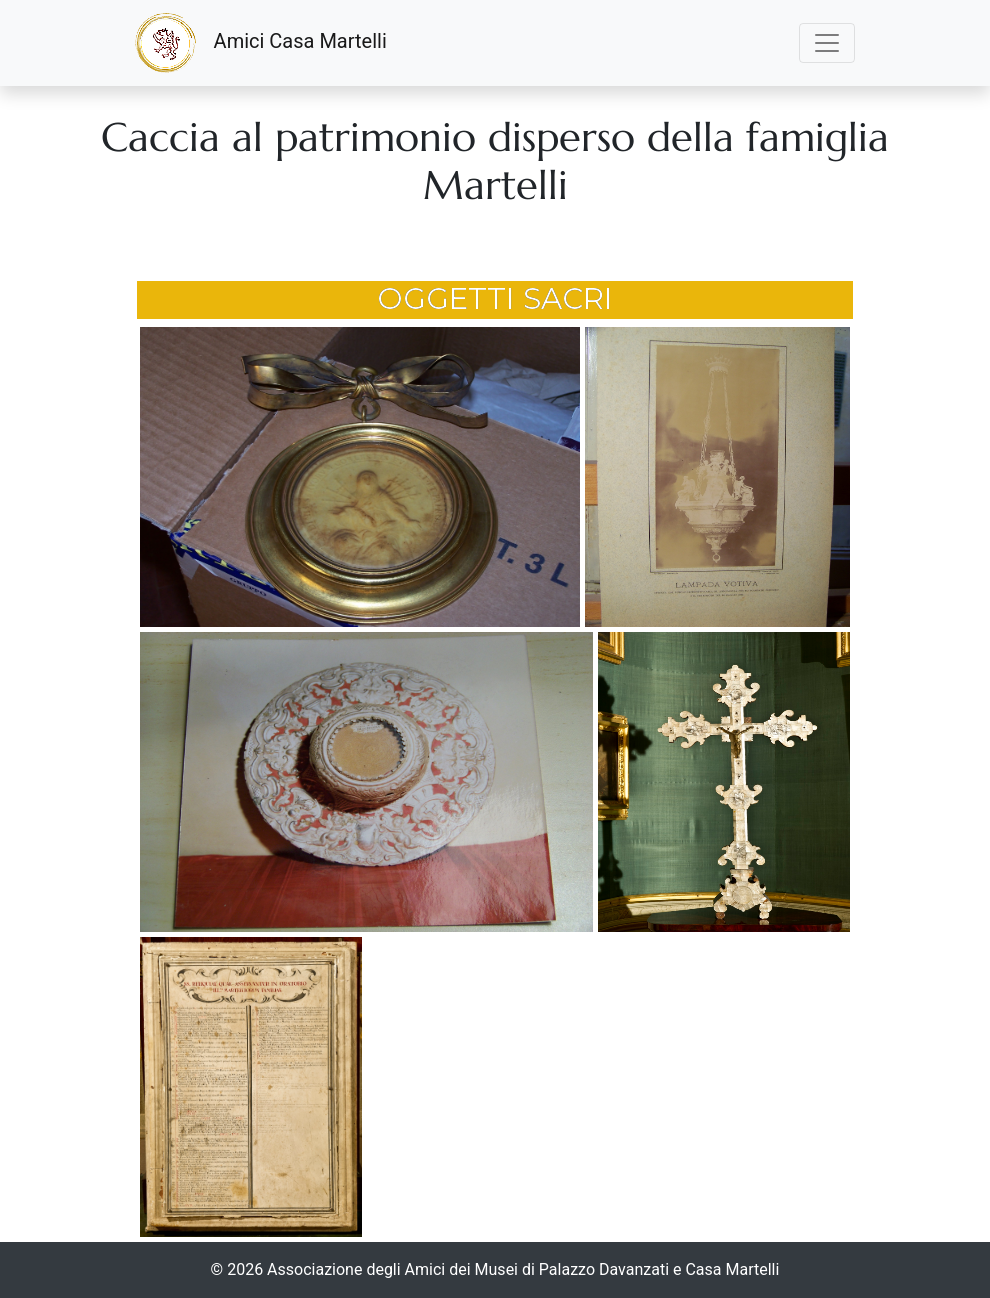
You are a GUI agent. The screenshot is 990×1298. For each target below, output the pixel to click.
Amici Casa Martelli (261, 43)
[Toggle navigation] (827, 43)
